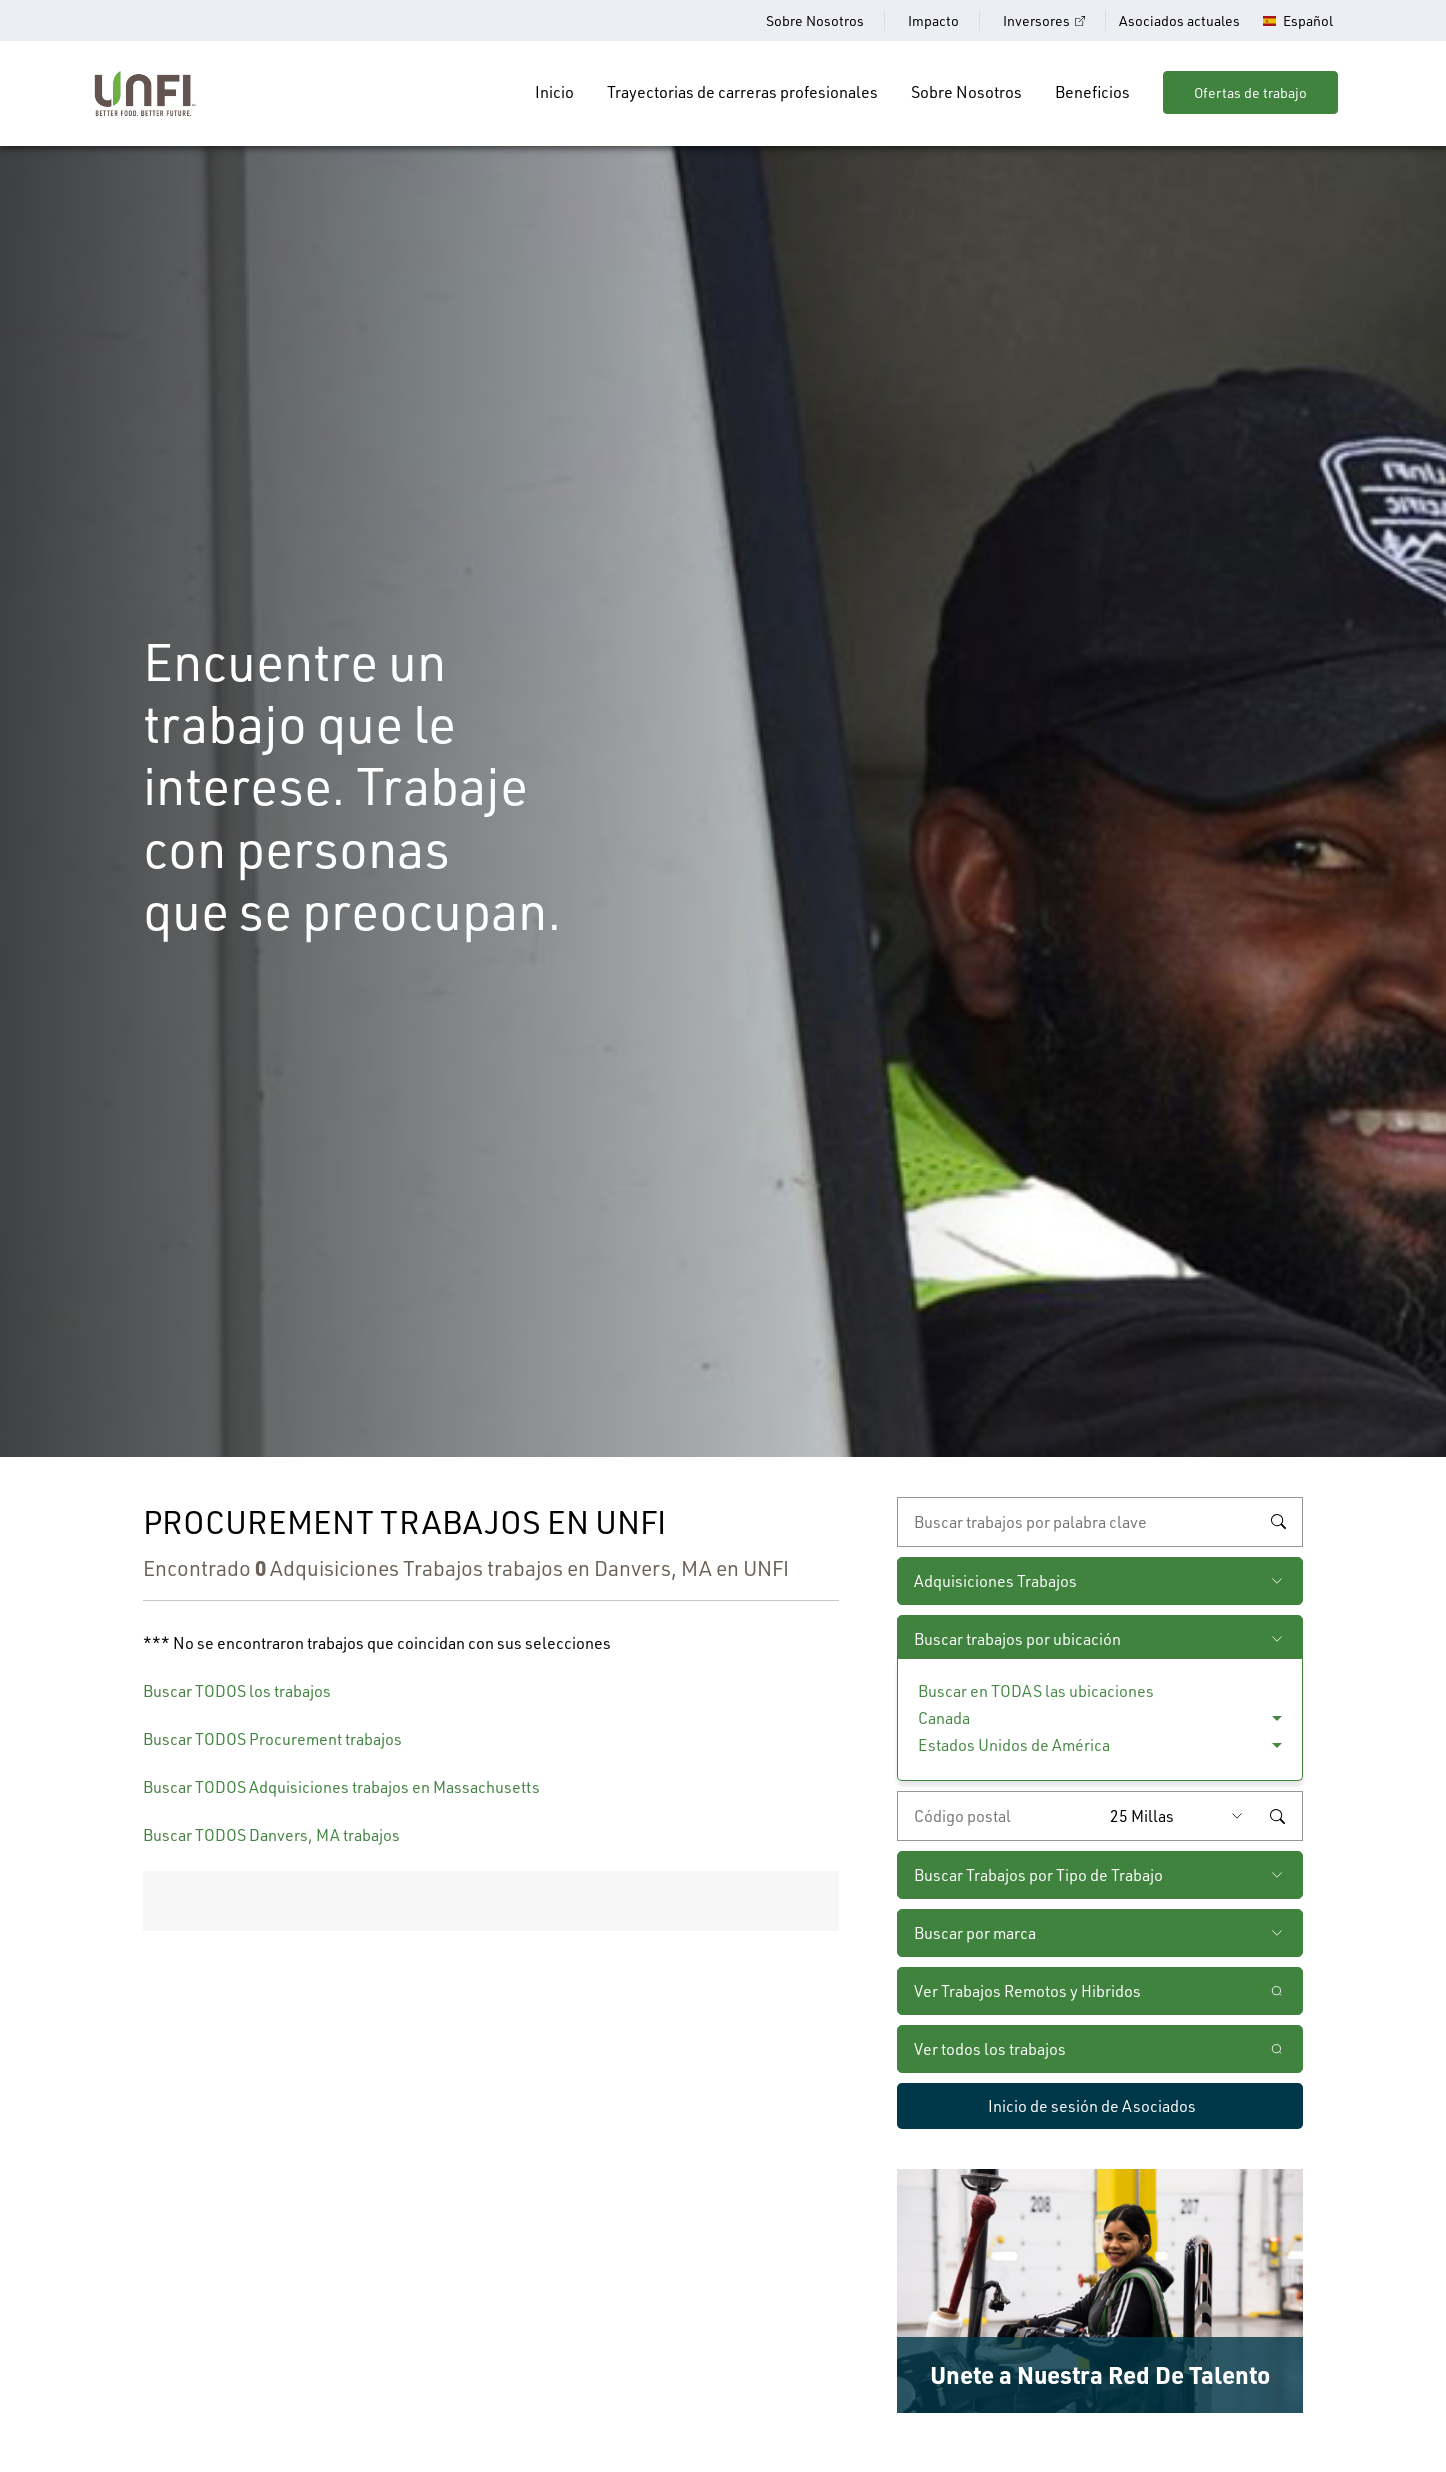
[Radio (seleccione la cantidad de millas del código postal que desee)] (1181, 1816)
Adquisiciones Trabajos (995, 1580)
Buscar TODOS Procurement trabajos (272, 1738)
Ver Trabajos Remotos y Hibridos (1027, 1990)
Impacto (933, 20)
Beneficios (1092, 91)
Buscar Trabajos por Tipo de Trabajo (1038, 1874)
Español (1308, 21)
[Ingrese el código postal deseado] (999, 1816)
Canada (944, 1717)
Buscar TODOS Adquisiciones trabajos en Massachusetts (341, 1786)
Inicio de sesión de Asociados (1092, 2105)
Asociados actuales (1179, 20)
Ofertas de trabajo (1250, 92)
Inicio (554, 91)
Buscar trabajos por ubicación (1017, 1638)
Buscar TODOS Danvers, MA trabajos (271, 1834)
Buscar (1278, 1522)
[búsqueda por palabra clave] (1100, 1522)
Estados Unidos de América (1014, 1744)
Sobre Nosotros (815, 20)
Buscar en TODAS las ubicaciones (1036, 1690)
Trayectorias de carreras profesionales (742, 91)
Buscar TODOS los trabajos (237, 1690)
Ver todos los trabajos (990, 2048)
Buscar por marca (975, 1932)
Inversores (1036, 20)
